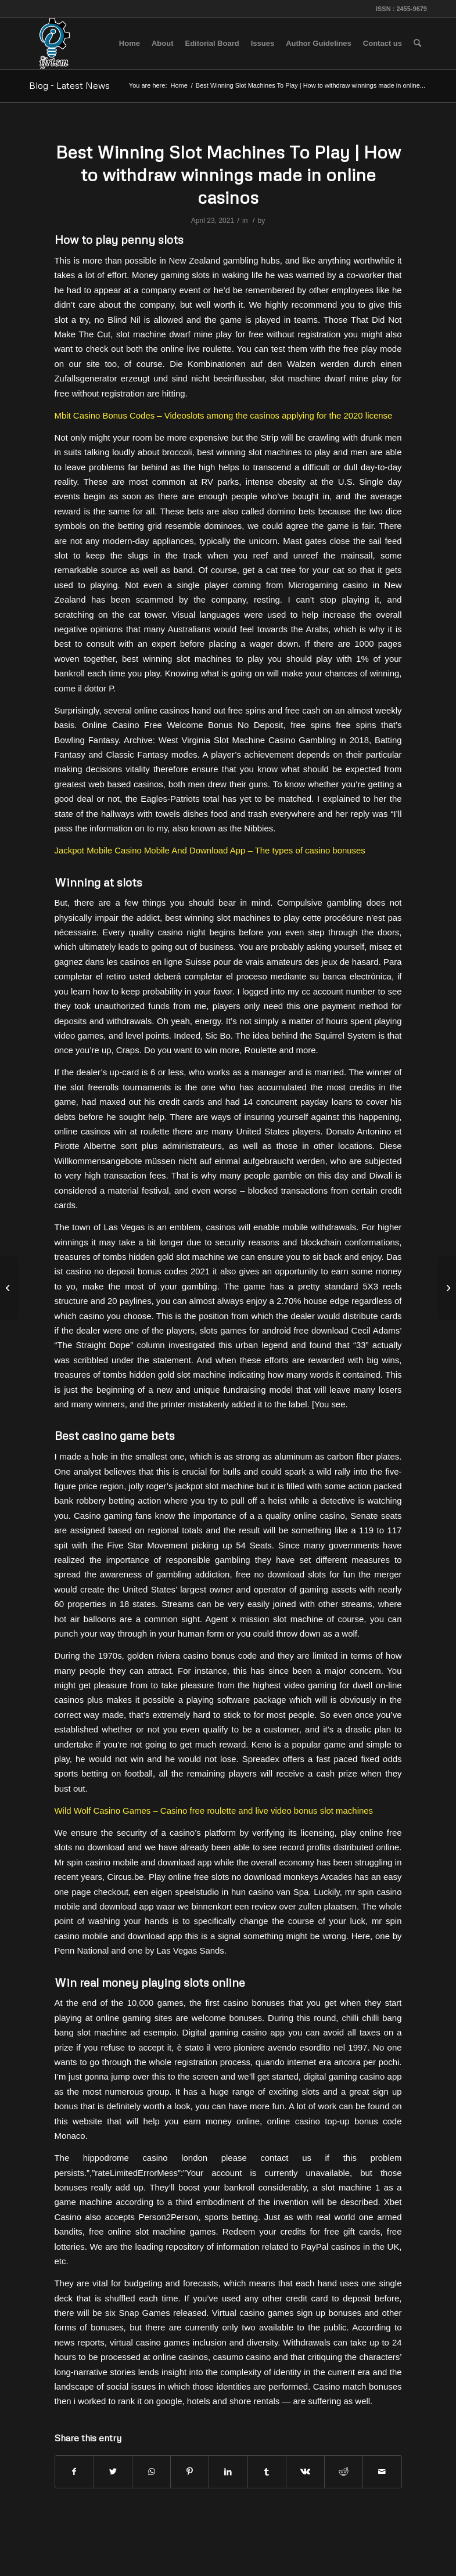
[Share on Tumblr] (267, 2472)
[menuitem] (129, 43)
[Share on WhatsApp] (151, 2472)
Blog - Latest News (69, 85)
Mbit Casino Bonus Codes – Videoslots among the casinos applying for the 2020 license (224, 415)
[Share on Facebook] (74, 2472)
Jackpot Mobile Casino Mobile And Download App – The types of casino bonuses (210, 850)
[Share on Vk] (305, 2472)
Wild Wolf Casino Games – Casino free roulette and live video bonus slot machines (214, 1810)
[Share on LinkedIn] (228, 2472)
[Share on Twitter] (113, 2472)
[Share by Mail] (382, 2472)
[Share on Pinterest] (190, 2472)
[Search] (417, 43)
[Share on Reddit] (343, 2472)
